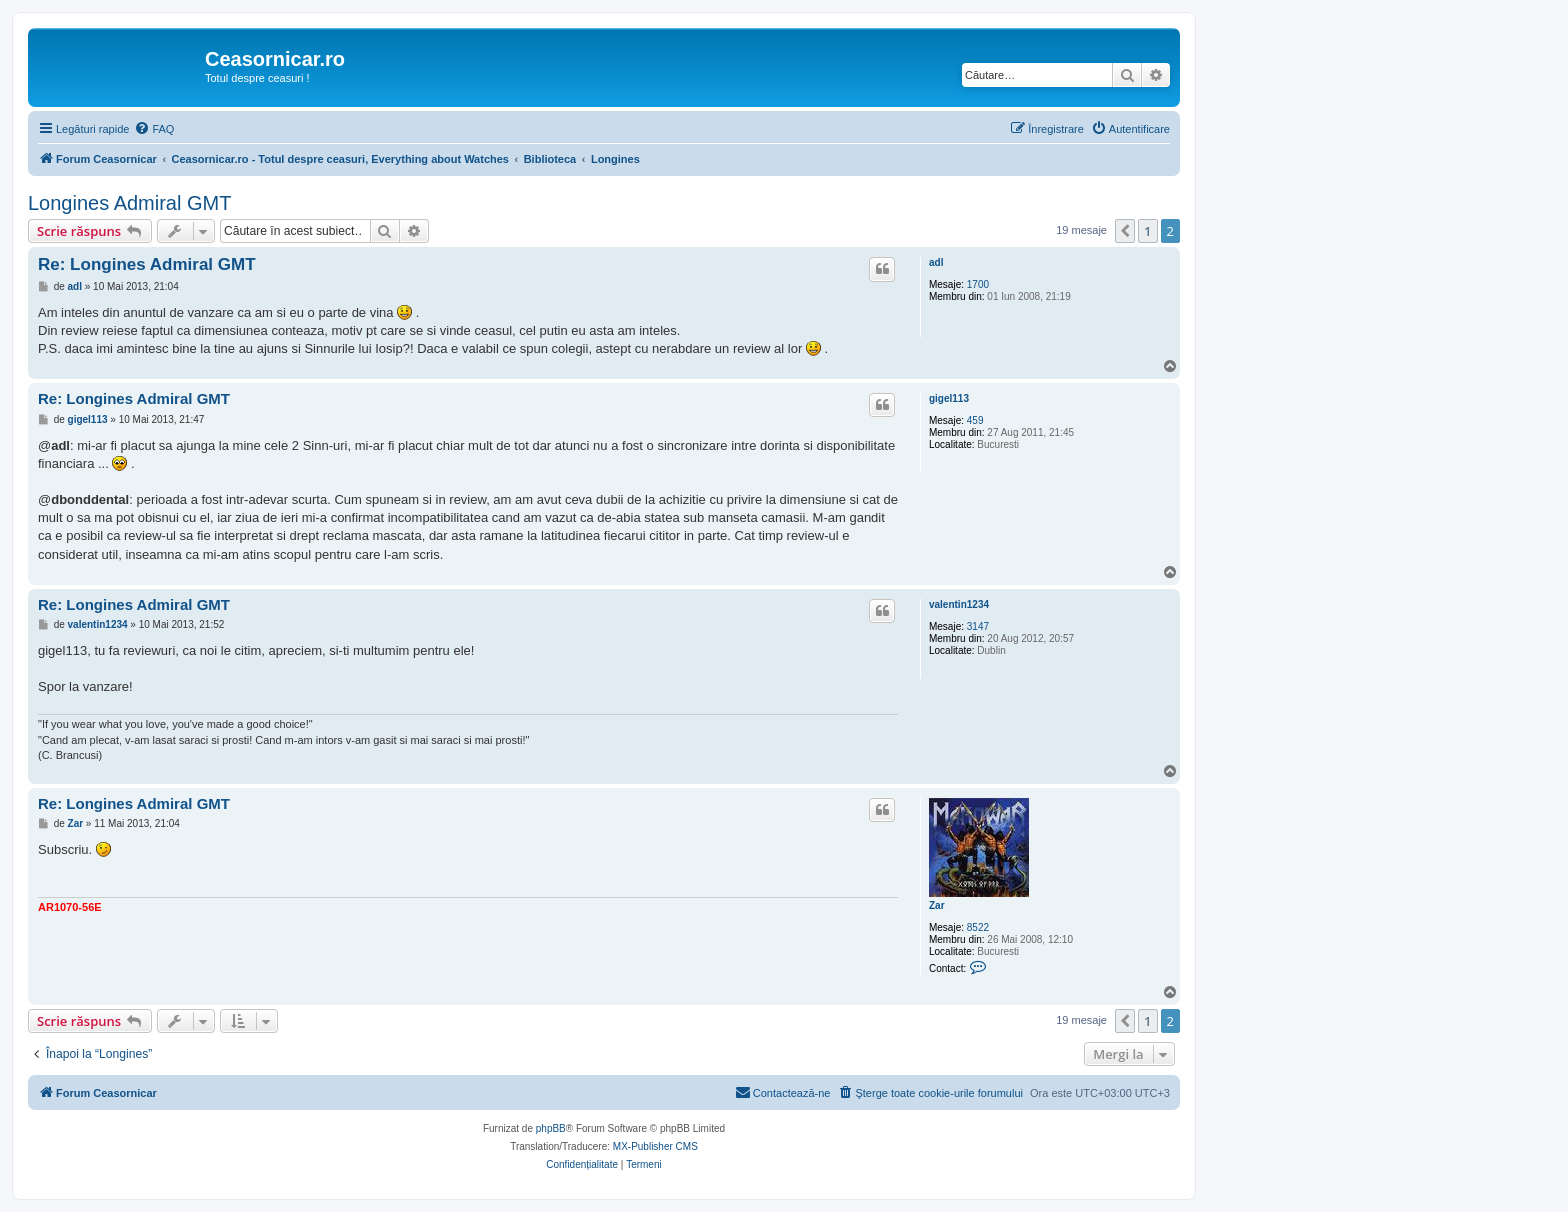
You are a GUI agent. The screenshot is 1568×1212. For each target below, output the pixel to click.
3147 (978, 626)
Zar (937, 905)
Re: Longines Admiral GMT (147, 264)
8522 (978, 927)
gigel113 (949, 398)
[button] (1125, 231)
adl (936, 262)
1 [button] (1147, 231)
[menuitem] (154, 129)
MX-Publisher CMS (655, 1146)
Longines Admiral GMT (129, 203)
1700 (978, 284)
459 (975, 420)
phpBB (551, 1128)
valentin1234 (959, 604)
